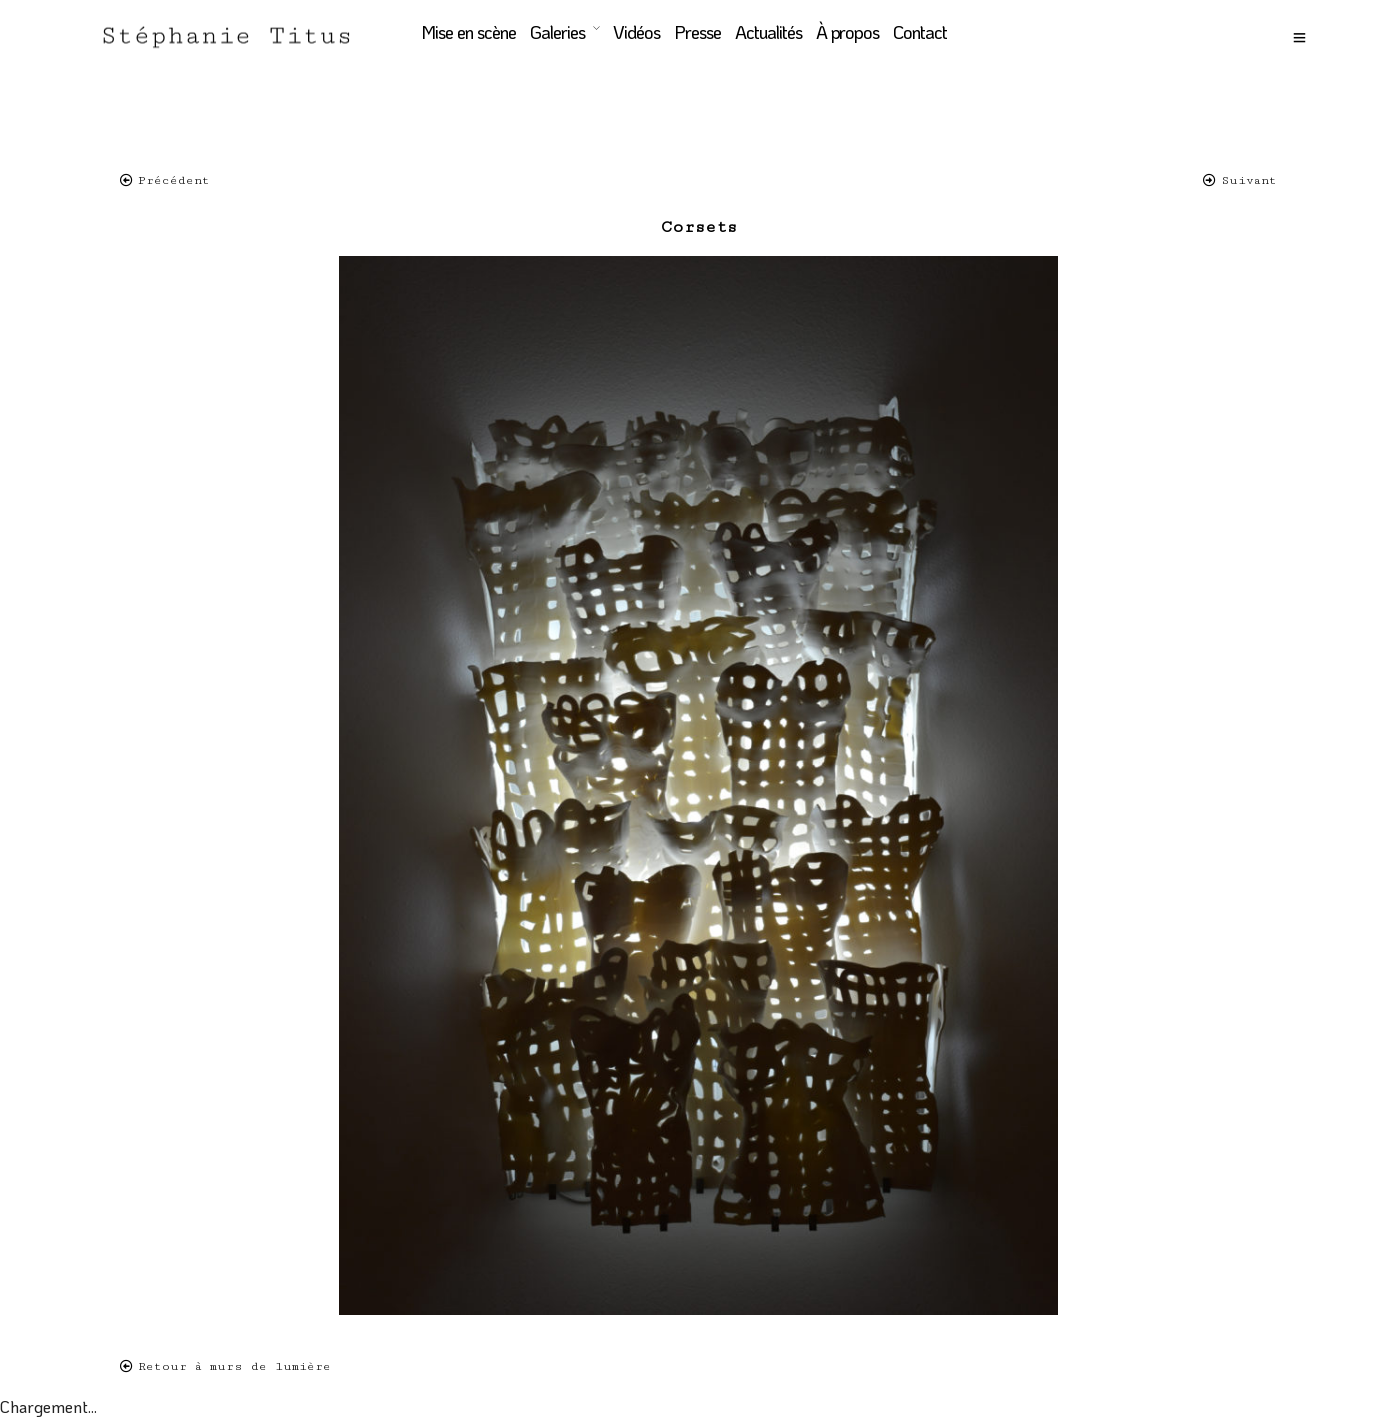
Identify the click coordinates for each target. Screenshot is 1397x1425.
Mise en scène (467, 32)
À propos (846, 32)
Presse (696, 32)
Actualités (767, 32)
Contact (919, 32)
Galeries (556, 32)
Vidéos (635, 32)
